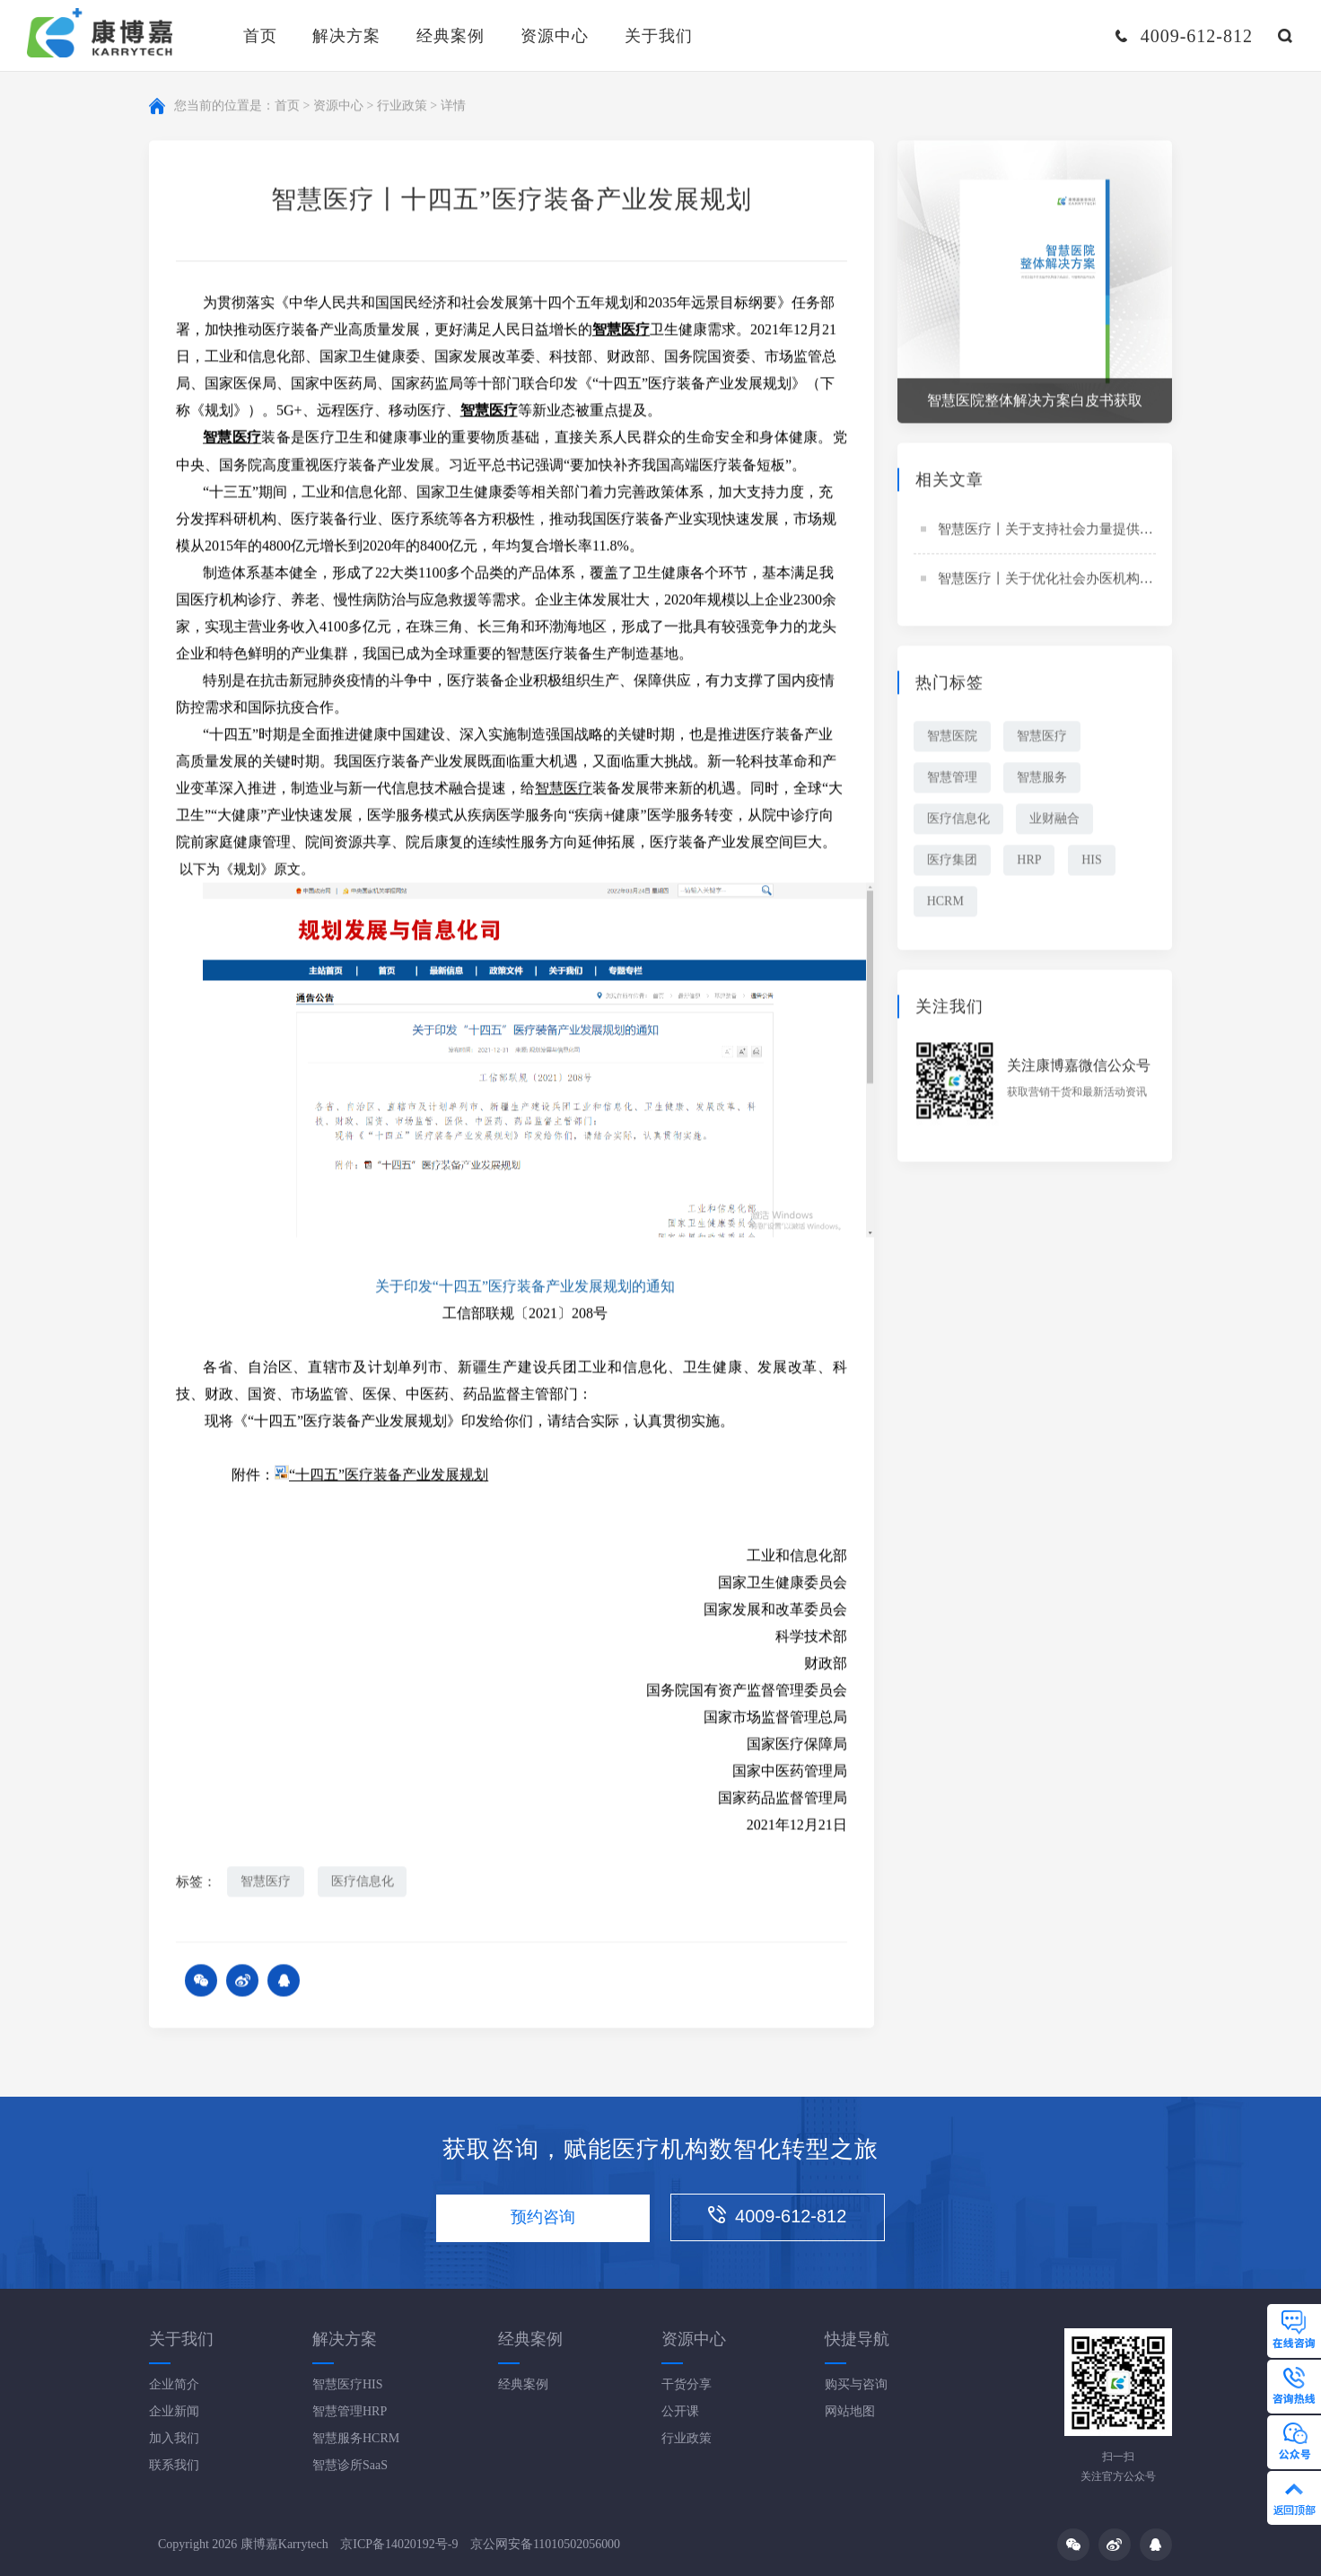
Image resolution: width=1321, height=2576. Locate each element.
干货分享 (686, 2384)
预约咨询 (543, 2218)
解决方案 (346, 36)
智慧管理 (952, 778)
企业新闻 (174, 2411)
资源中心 (555, 36)
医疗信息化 (362, 1882)
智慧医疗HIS (347, 2384)
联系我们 (174, 2465)
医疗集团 (952, 861)
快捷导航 (857, 2339)
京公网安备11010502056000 (545, 2544)
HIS (1092, 861)
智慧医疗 (563, 788)
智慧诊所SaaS (350, 2465)
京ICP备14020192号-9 (399, 2544)
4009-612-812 (778, 2217)
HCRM (945, 902)
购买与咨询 (856, 2384)
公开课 (680, 2411)
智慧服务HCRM (355, 2438)
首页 (260, 36)
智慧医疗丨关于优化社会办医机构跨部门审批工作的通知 (1106, 580)
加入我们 (174, 2438)
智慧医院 (952, 737)
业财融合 (1055, 820)
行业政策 (402, 106)
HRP (1030, 861)
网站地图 (850, 2411)
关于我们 (659, 36)
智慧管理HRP (349, 2411)
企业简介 (174, 2384)
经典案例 (450, 36)
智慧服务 (1043, 778)
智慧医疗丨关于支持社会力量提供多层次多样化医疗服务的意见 (1126, 530)
